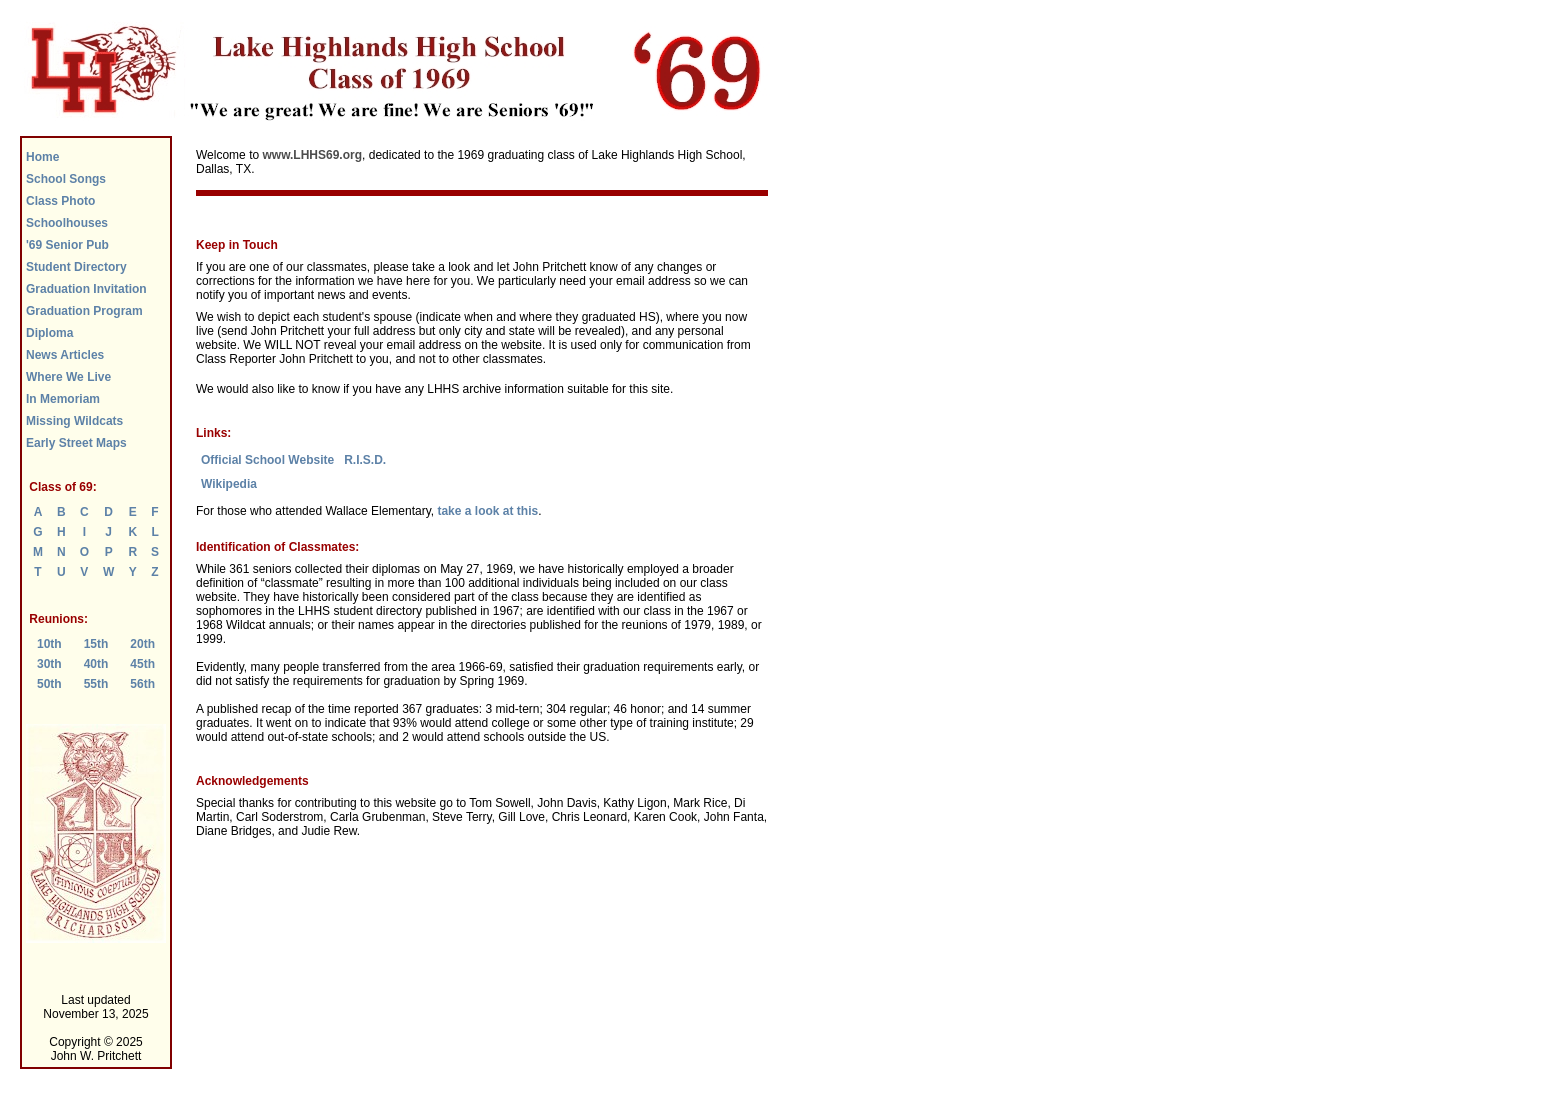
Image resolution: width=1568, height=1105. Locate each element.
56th (142, 684)
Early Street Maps (76, 443)
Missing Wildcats (74, 421)
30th (49, 664)
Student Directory (76, 267)
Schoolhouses (67, 223)
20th (142, 644)
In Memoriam (63, 399)
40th (96, 664)
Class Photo (60, 201)
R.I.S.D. (365, 460)
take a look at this (487, 511)
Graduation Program (84, 311)
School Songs (66, 179)
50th (49, 684)
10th (49, 644)
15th (96, 644)
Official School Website (267, 460)
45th (142, 664)
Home (42, 157)
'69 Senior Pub (67, 245)
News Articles (65, 355)
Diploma (49, 333)
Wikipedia (229, 484)
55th (96, 684)
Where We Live (68, 377)
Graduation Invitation (86, 289)
